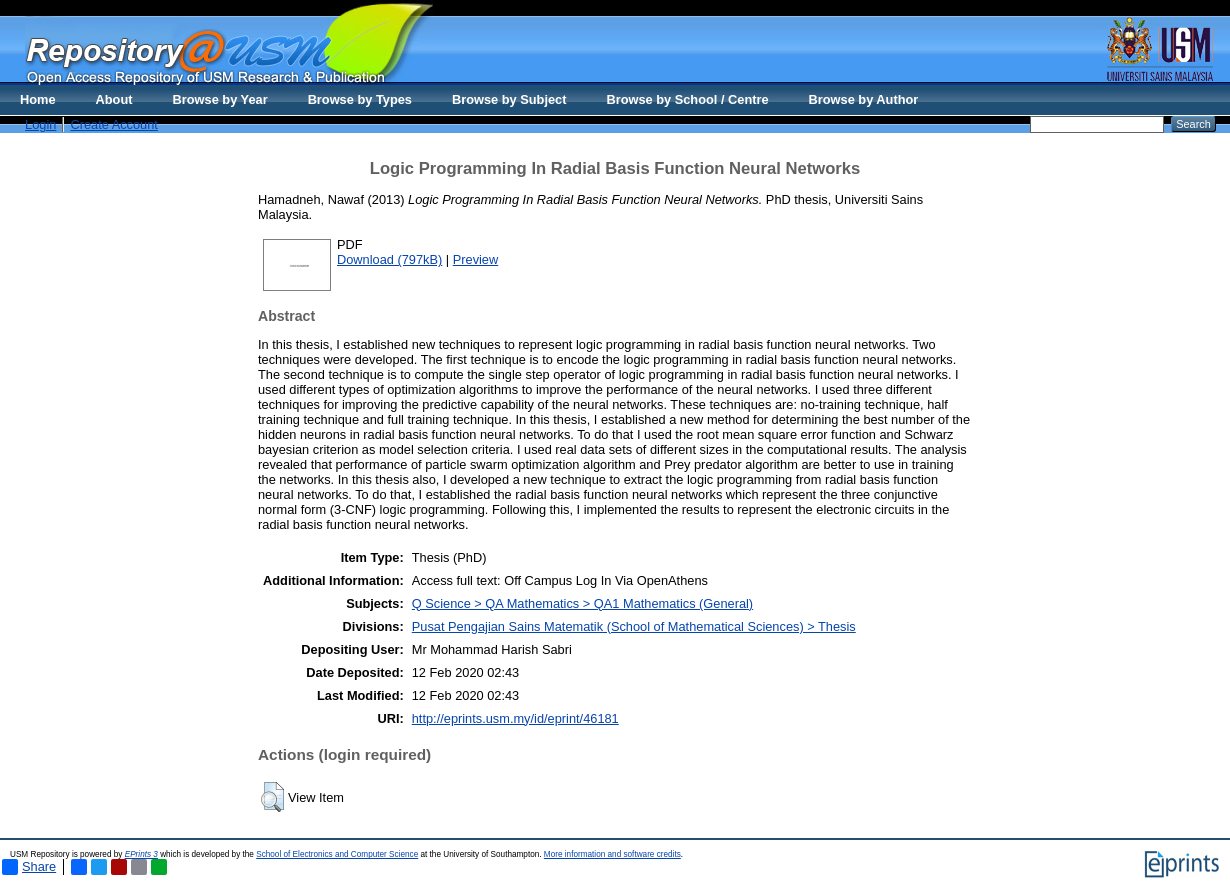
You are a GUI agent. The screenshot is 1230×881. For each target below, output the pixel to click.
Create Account (114, 124)
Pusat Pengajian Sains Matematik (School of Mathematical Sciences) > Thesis (634, 626)
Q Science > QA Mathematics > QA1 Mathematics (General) (582, 603)
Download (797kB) (389, 259)
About (114, 99)
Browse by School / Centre (687, 99)
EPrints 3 (141, 854)
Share (29, 867)
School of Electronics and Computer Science (337, 854)
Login (40, 124)
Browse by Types (360, 99)
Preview (476, 259)
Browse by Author (864, 99)
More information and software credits (612, 854)
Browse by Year (220, 99)
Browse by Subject (509, 99)
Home (38, 99)
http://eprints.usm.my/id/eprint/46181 (515, 718)
